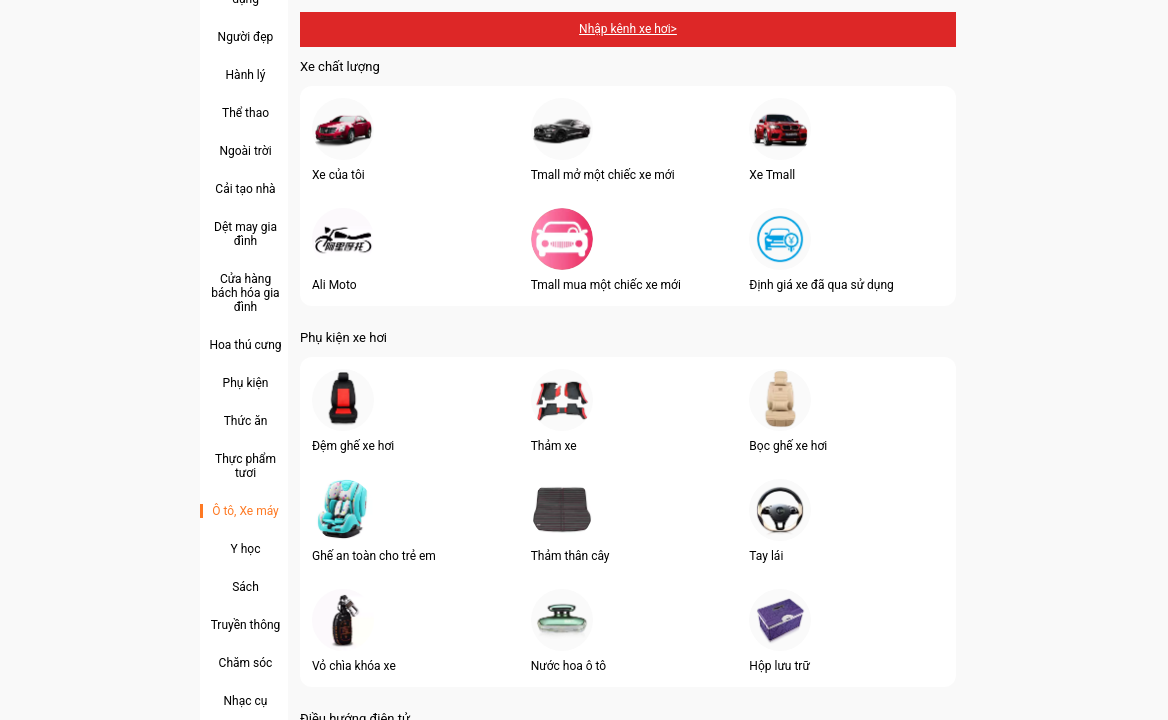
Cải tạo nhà (245, 189)
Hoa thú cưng (245, 345)
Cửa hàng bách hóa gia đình (245, 293)
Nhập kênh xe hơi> (628, 29)
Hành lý (246, 75)
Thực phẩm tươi (245, 466)
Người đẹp (246, 37)
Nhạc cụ (246, 701)
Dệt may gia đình (245, 234)
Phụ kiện (246, 383)
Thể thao (245, 113)
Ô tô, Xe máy (245, 511)
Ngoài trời (245, 151)
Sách (245, 587)
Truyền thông (246, 625)
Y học (246, 549)
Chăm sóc (246, 663)
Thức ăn (246, 421)
